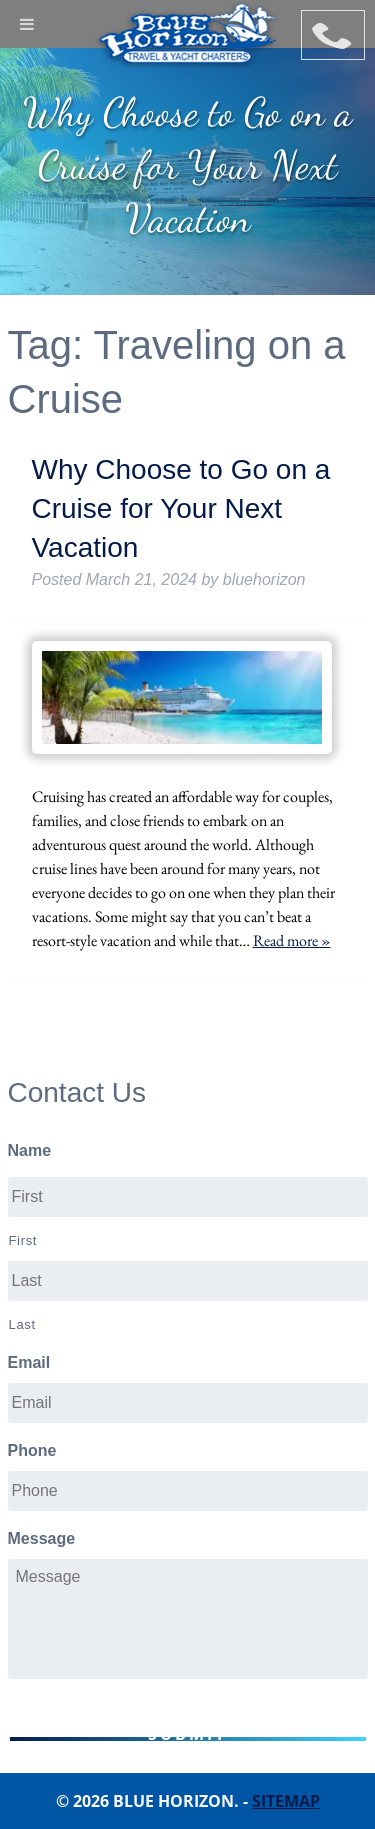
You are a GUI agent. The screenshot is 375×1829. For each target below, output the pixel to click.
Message (42, 1538)
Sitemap (286, 1801)
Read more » (292, 940)
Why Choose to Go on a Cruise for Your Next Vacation (181, 508)
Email (29, 1362)
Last (22, 1324)
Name (30, 1150)
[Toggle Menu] (27, 24)
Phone (32, 1450)
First (23, 1240)
